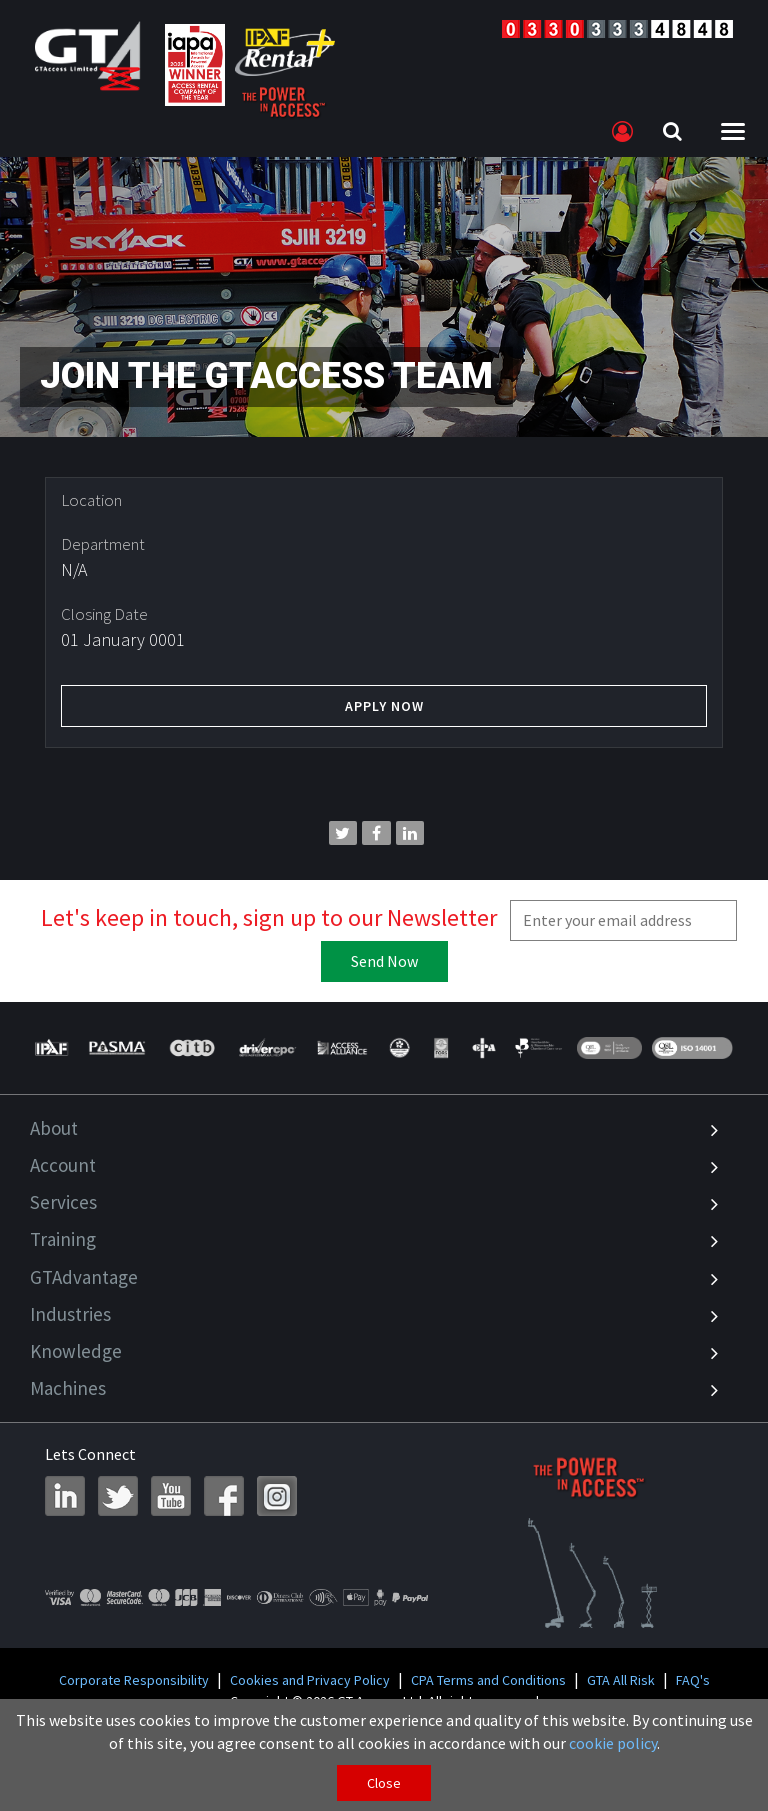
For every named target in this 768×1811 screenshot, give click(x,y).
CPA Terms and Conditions (488, 1680)
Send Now (384, 961)
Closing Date (104, 614)
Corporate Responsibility (134, 1680)
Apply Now (384, 706)
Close (384, 1783)
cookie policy (613, 1743)
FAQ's (693, 1680)
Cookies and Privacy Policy (310, 1680)
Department (103, 544)
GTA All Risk (621, 1680)
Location (91, 500)
